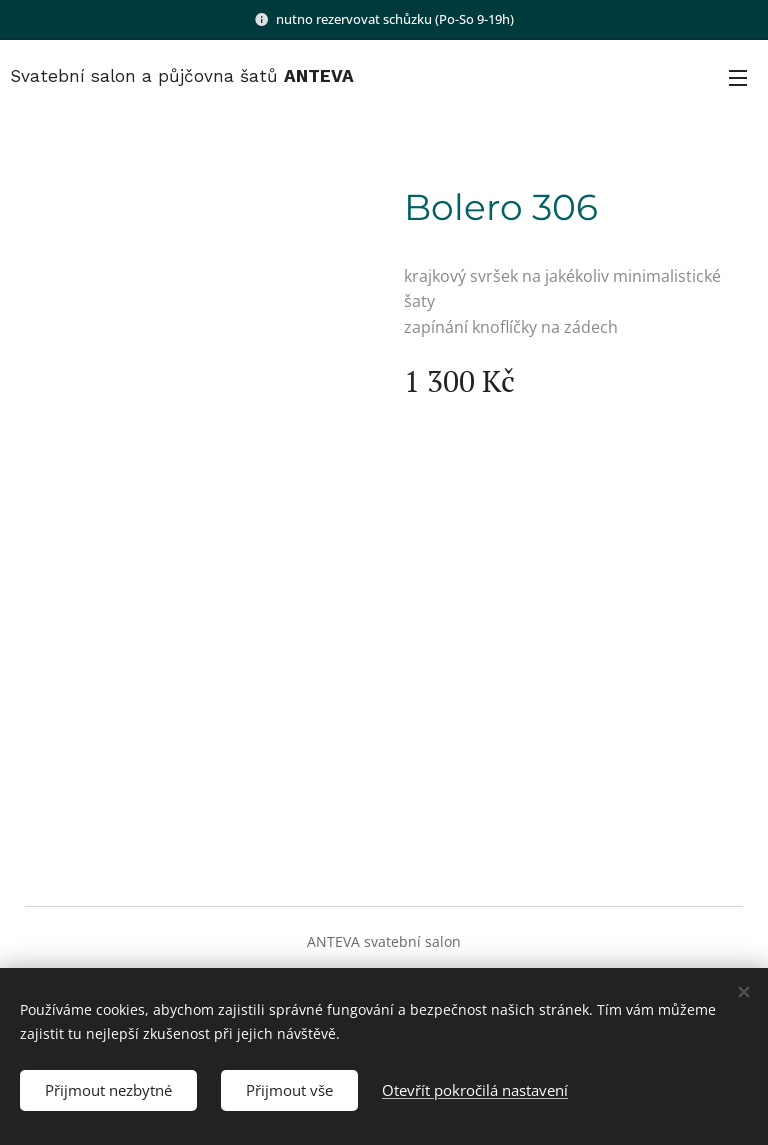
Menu (738, 78)
